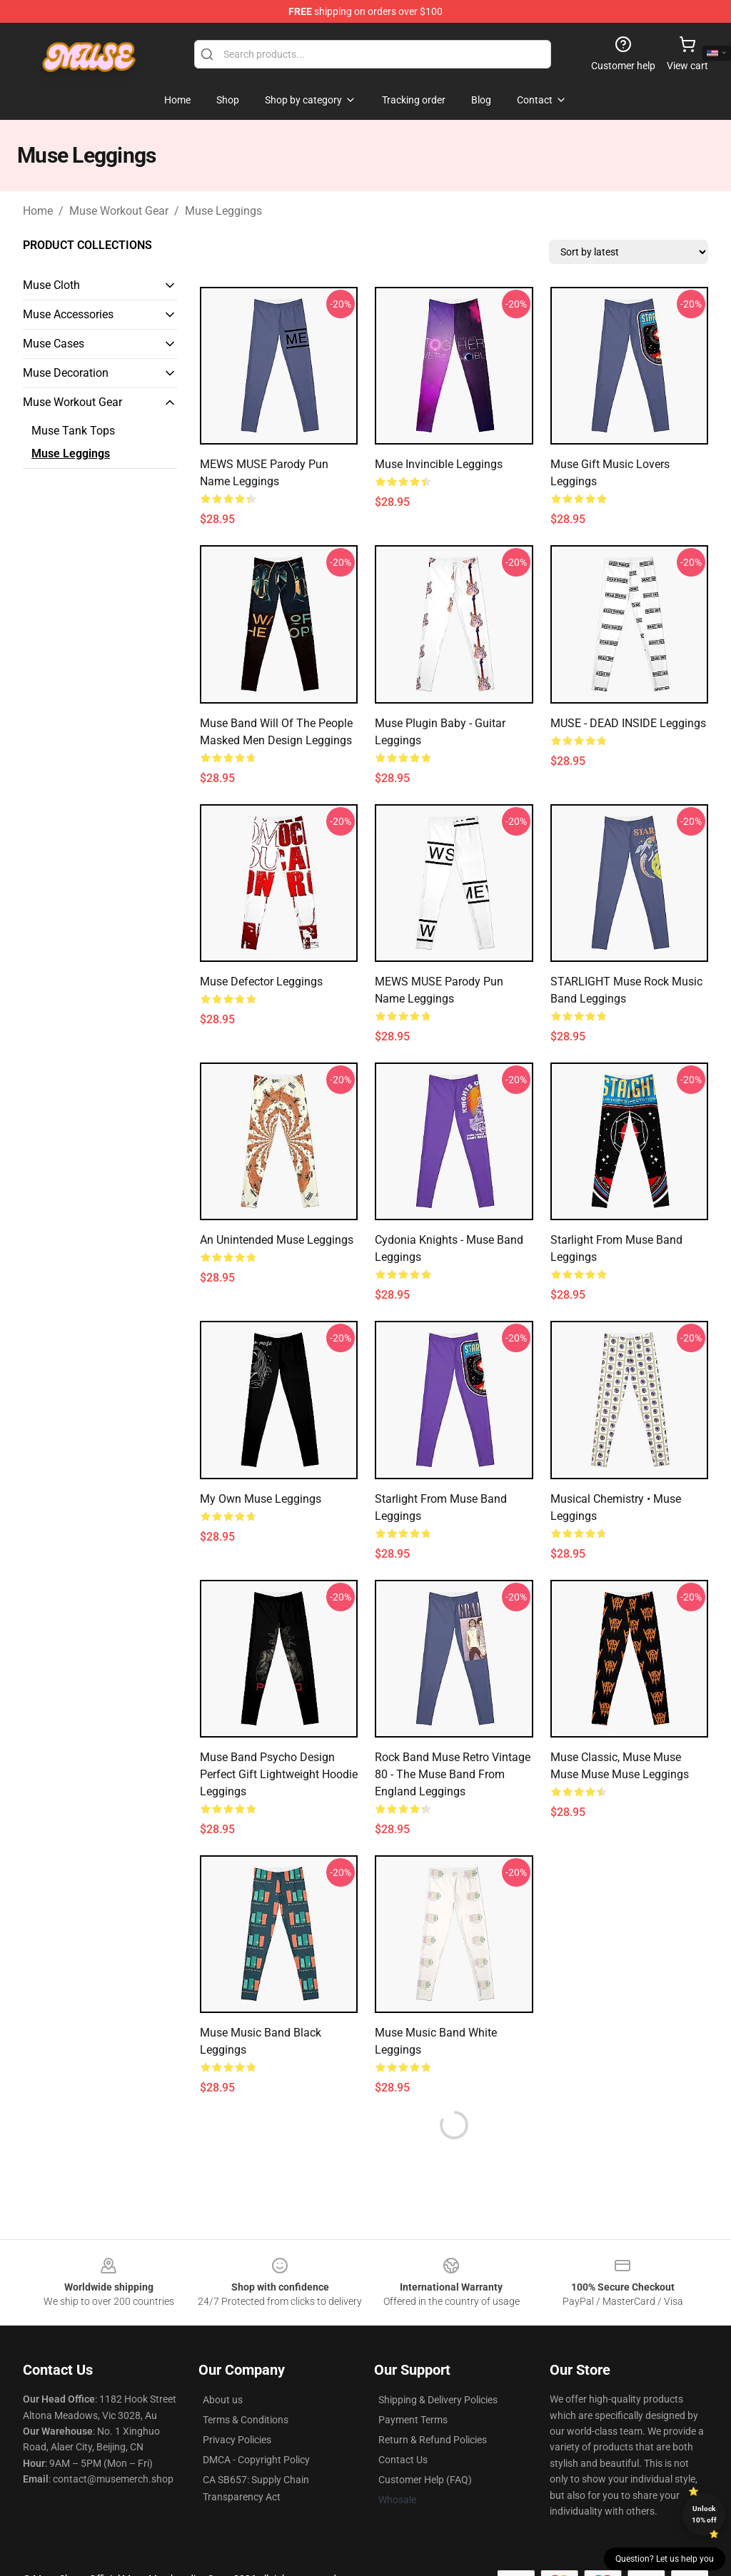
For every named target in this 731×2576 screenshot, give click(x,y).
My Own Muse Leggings (260, 1499)
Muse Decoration (66, 373)
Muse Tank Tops (73, 430)
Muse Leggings (223, 211)
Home (38, 211)
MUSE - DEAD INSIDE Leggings (628, 723)
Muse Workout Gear (118, 211)
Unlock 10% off (704, 2514)
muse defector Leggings (261, 981)
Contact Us (403, 2459)
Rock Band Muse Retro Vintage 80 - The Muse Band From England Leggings (452, 1774)
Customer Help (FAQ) (425, 2479)
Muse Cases (53, 343)
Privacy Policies (237, 2439)
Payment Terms (413, 2419)
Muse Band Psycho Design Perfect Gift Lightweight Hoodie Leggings (279, 1774)
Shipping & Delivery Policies (438, 2399)
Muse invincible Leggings (439, 464)
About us (223, 2399)
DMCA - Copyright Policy (256, 2459)
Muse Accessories (68, 314)
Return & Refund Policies (432, 2439)
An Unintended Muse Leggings (276, 1240)
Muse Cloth (51, 285)
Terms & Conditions (245, 2419)
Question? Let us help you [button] (664, 2559)
